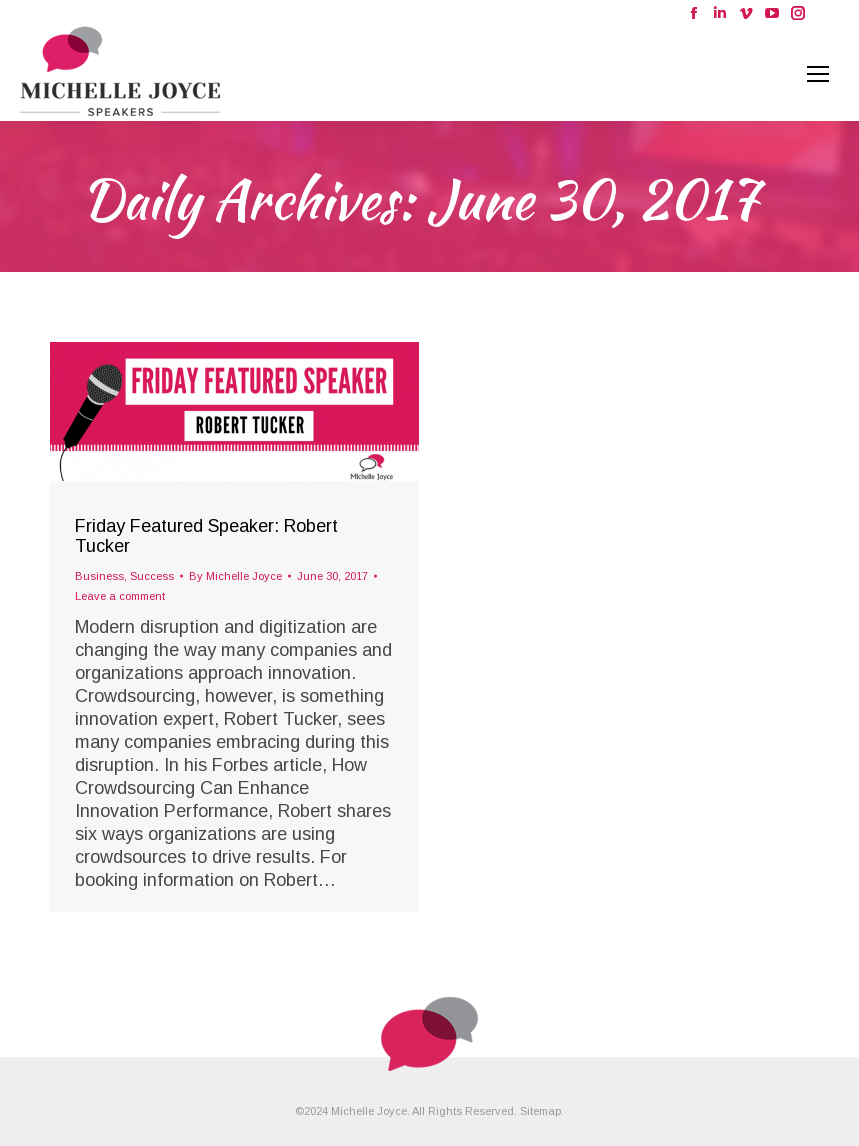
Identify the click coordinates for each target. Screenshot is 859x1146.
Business (99, 576)
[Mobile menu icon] (818, 74)
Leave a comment (120, 596)
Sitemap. (542, 1111)
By (235, 576)
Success (152, 576)
